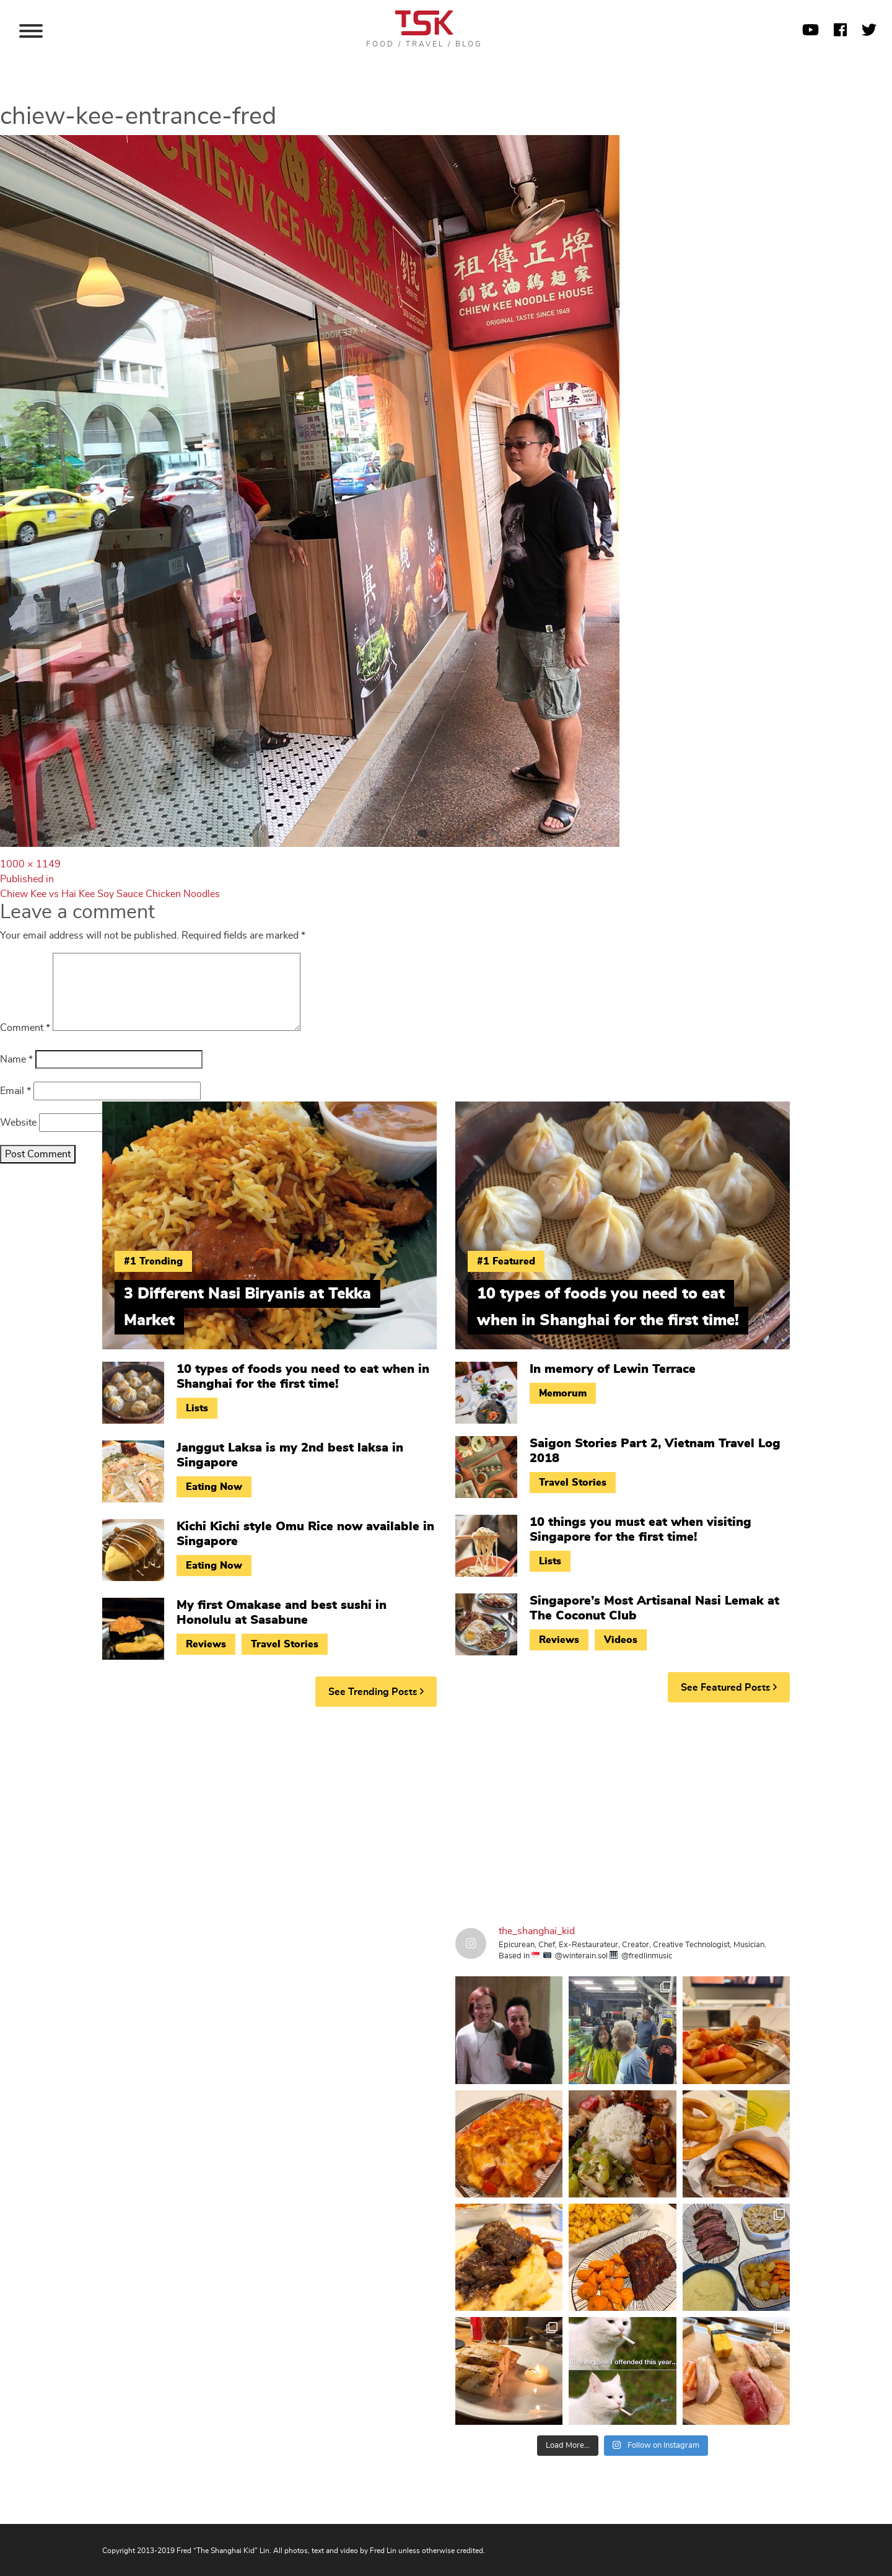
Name (16, 1059)
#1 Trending (153, 1261)
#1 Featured (506, 1261)
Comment (25, 1028)
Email (15, 1091)
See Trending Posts (376, 1691)
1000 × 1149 (30, 864)
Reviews (206, 1644)
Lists (197, 1408)
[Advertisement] (446, 1812)
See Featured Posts (729, 1687)
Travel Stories (284, 1644)
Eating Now (214, 1487)
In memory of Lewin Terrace (613, 1369)
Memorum (563, 1393)
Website (18, 1123)
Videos (620, 1640)
